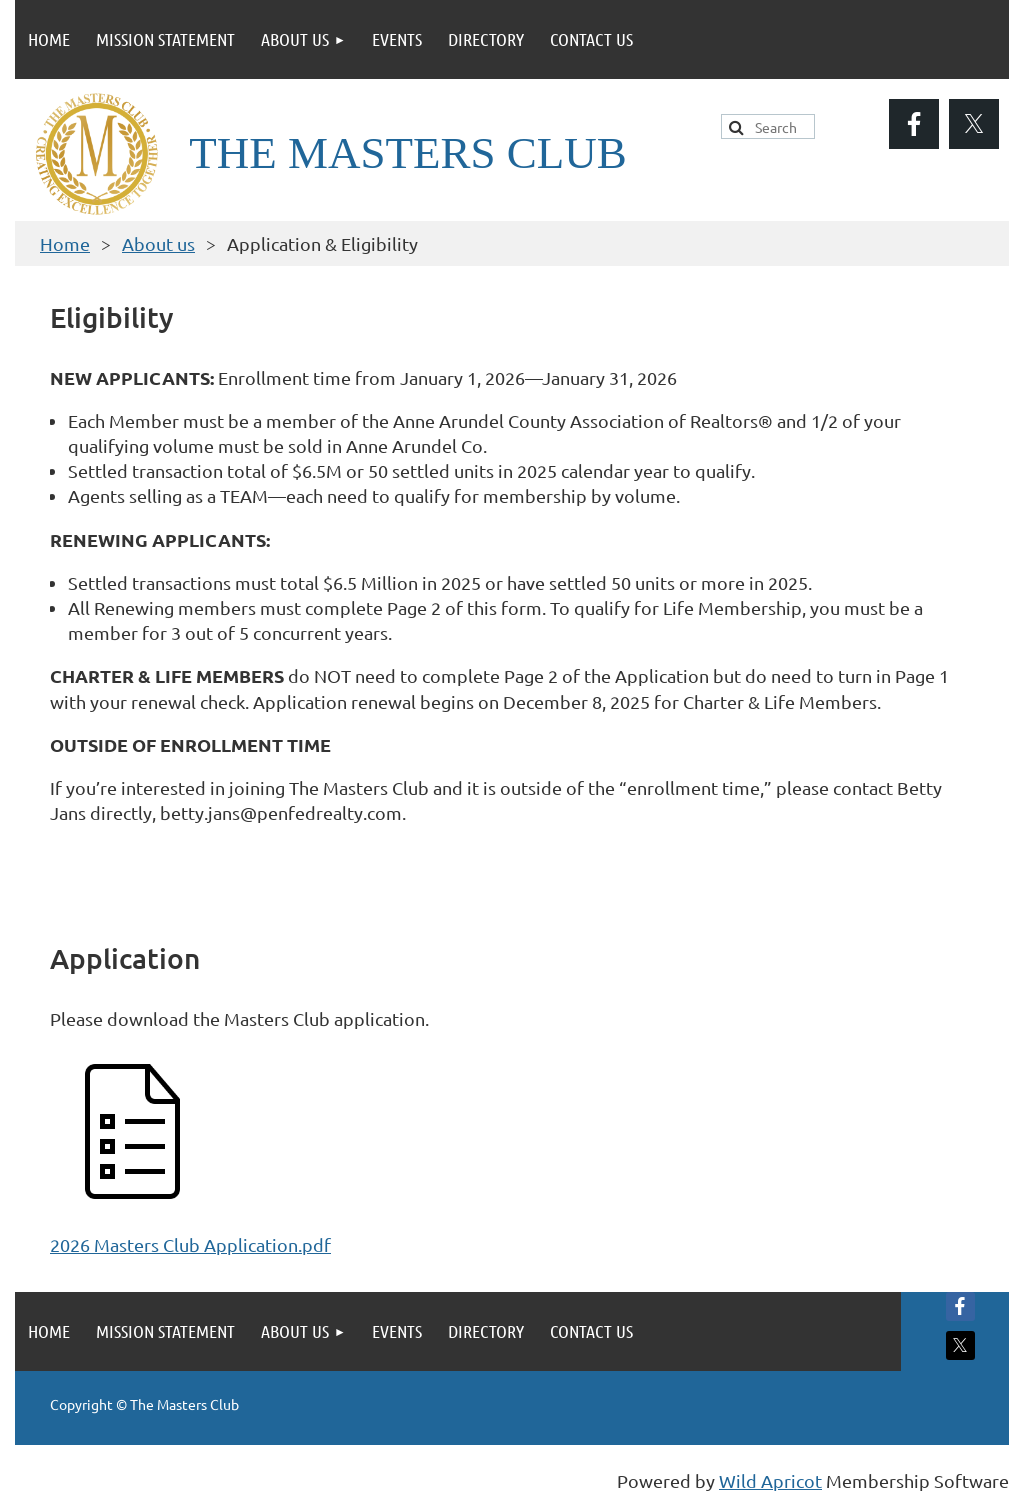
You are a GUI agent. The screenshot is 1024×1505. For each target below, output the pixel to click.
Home (65, 243)
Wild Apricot (770, 1480)
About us (158, 243)
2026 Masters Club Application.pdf (190, 1244)
